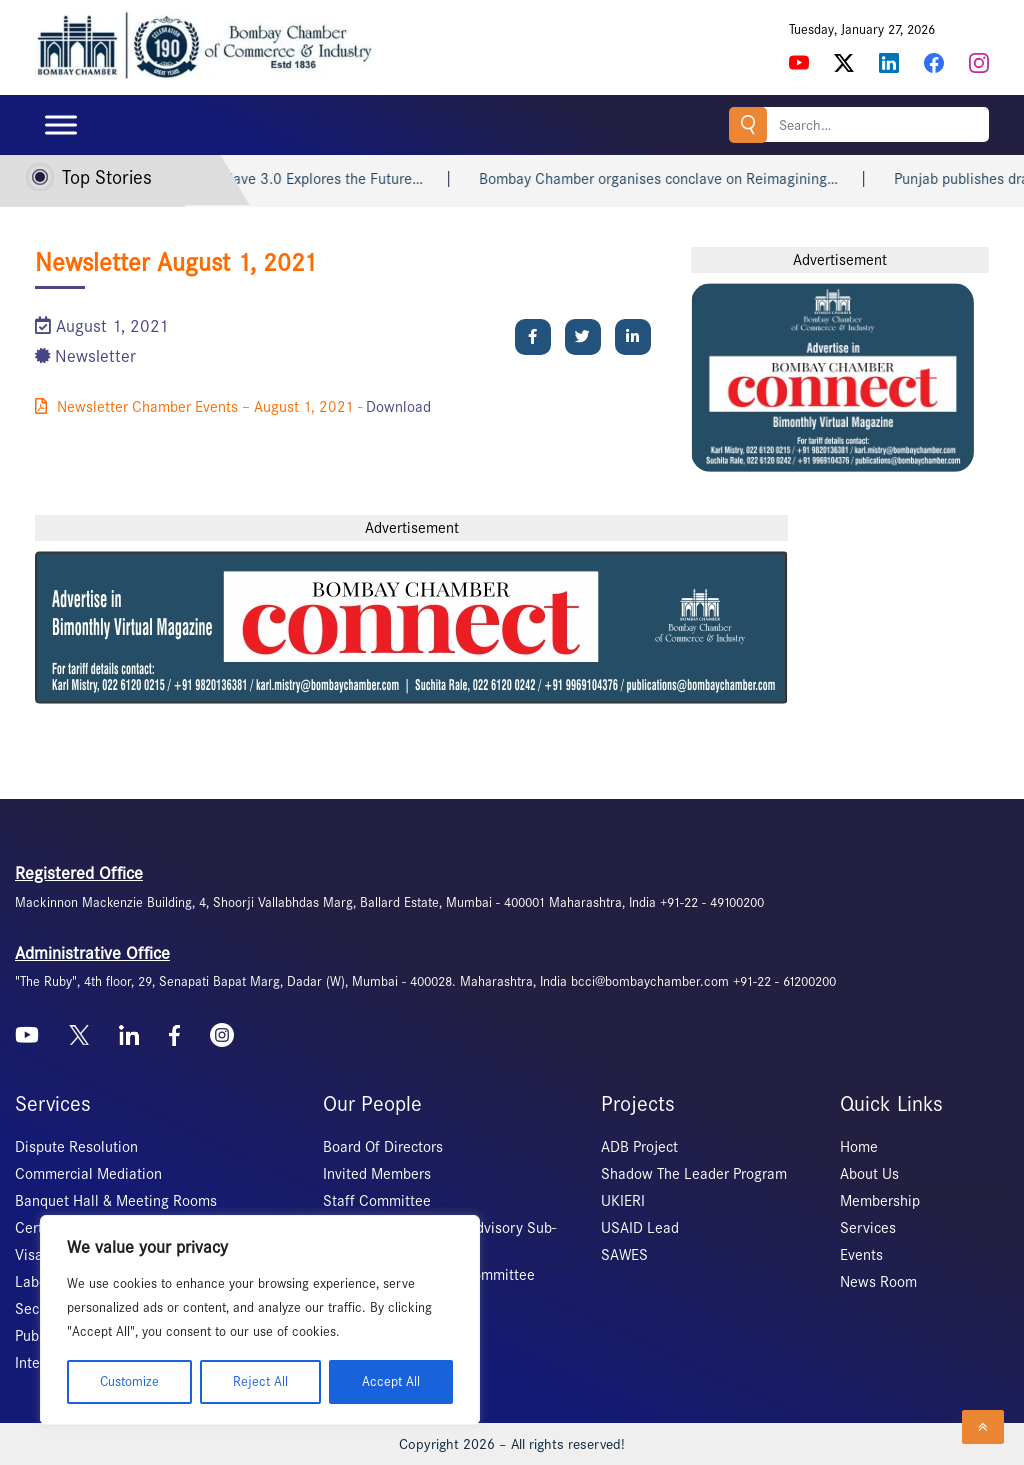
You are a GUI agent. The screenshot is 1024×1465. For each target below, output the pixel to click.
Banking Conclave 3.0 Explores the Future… (298, 179)
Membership (880, 1201)
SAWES (624, 1255)
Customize (129, 1381)
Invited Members (377, 1174)
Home (859, 1147)
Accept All (391, 1381)
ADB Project (639, 1147)
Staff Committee (377, 1201)
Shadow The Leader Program (694, 1174)
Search (748, 124)
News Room (878, 1282)
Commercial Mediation (88, 1174)
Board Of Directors (383, 1147)
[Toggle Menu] (61, 124)
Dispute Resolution (76, 1147)
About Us (869, 1174)
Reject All (260, 1381)
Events (861, 1255)
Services (868, 1228)
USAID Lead (640, 1228)
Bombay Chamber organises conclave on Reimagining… (675, 179)
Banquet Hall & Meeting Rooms (116, 1201)
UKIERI (623, 1201)
